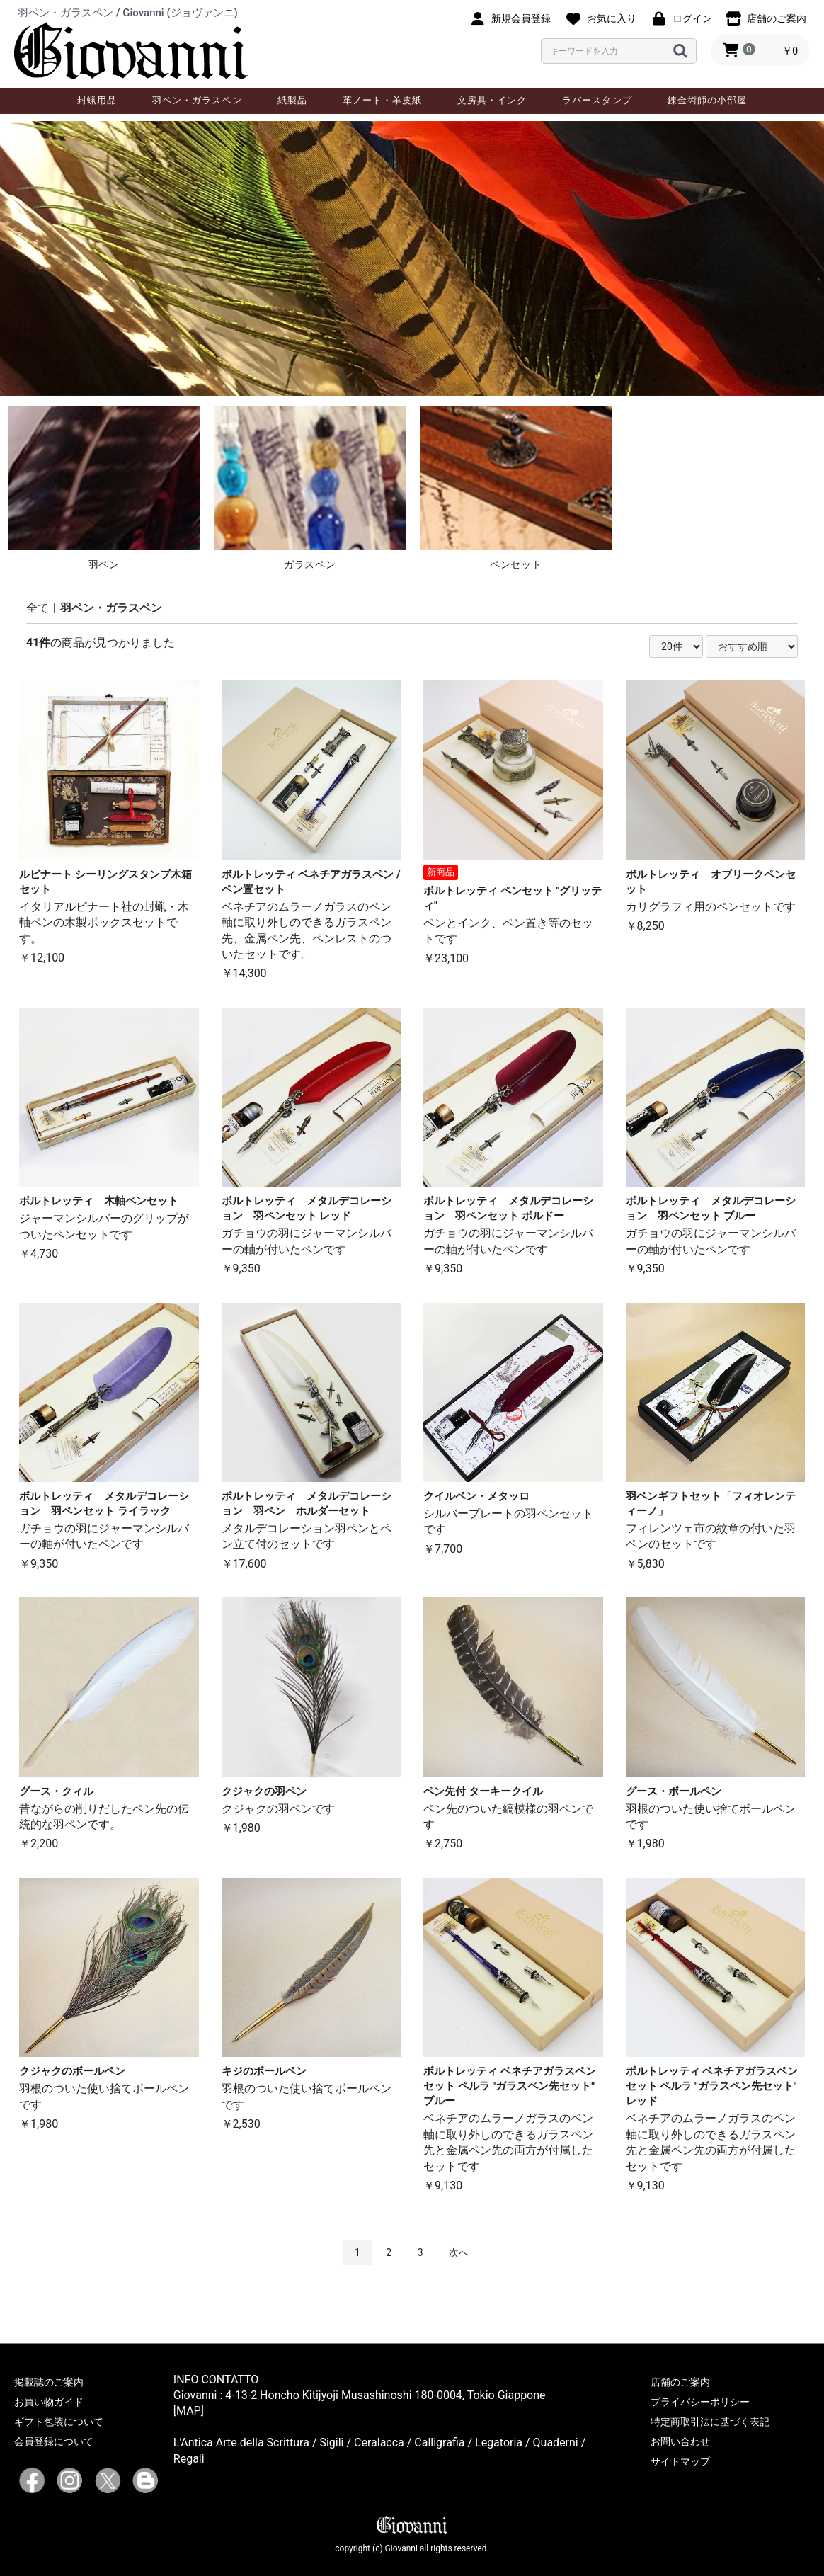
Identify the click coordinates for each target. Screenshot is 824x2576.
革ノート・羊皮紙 (382, 100)
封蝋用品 (97, 100)
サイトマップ (680, 2461)
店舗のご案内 (680, 2382)
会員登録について (53, 2441)
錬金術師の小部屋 (707, 100)
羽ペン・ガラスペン (196, 100)
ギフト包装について (58, 2421)
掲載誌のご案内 (49, 2382)
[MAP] (188, 2410)
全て (37, 608)
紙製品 (292, 100)
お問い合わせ (680, 2441)
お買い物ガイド (49, 2401)
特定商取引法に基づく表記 (710, 2421)
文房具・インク (492, 100)
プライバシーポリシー (700, 2401)
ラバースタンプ (596, 100)
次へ (459, 2252)
